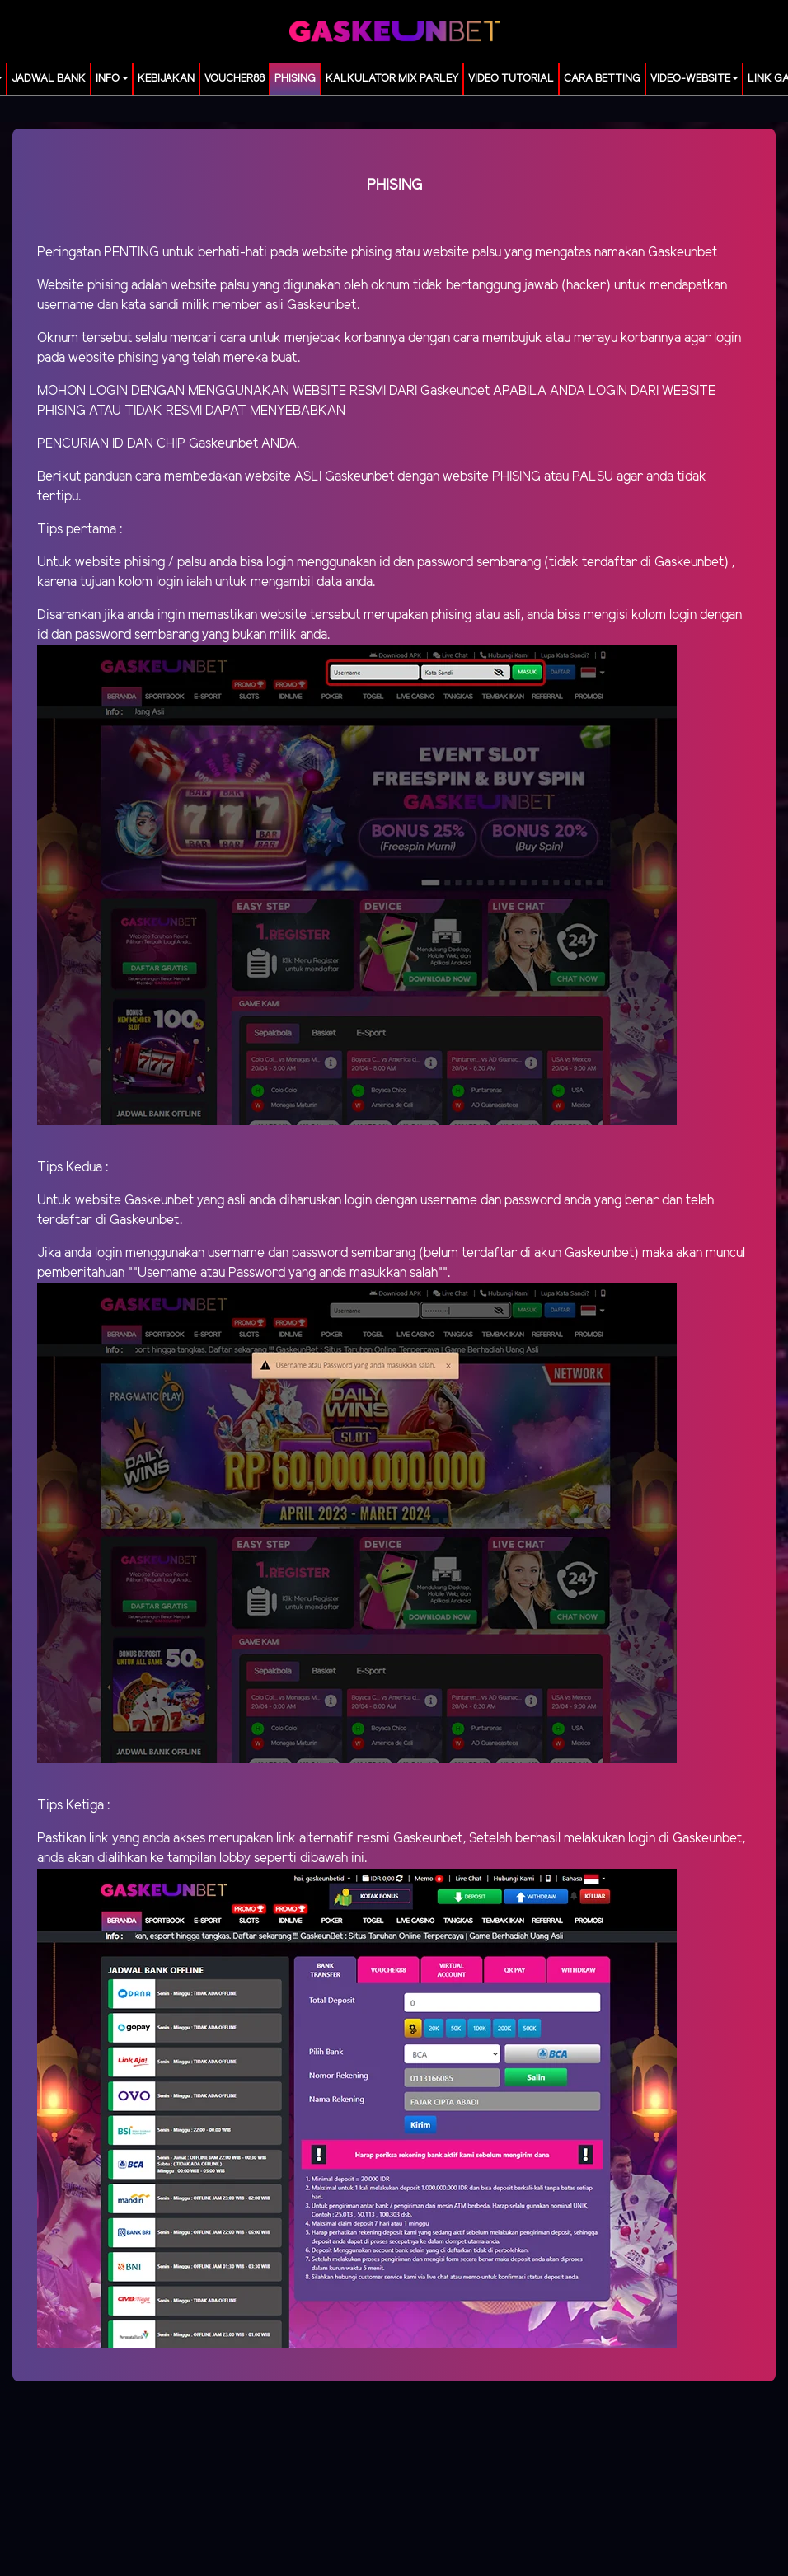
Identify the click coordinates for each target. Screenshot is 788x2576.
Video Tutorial (511, 79)
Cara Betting (602, 79)
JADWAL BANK (49, 79)
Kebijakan (166, 79)
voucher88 (234, 79)
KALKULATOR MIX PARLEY (392, 79)
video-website (690, 79)
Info (108, 79)
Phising (295, 79)
